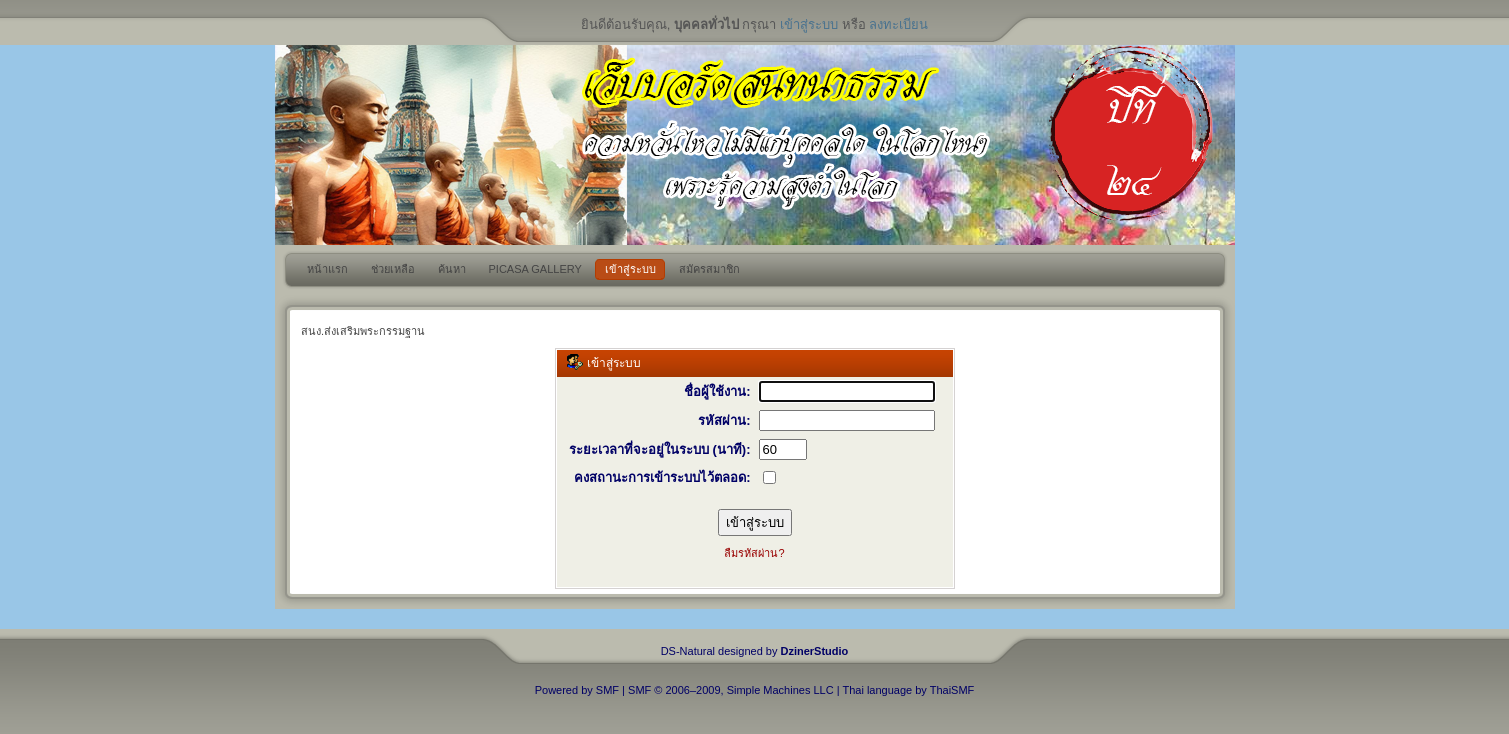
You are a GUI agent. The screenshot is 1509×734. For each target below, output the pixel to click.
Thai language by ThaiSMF (908, 690)
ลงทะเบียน (898, 24)
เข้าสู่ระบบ (809, 24)
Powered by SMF (577, 690)
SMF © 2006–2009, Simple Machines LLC (731, 690)
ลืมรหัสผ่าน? (754, 553)
